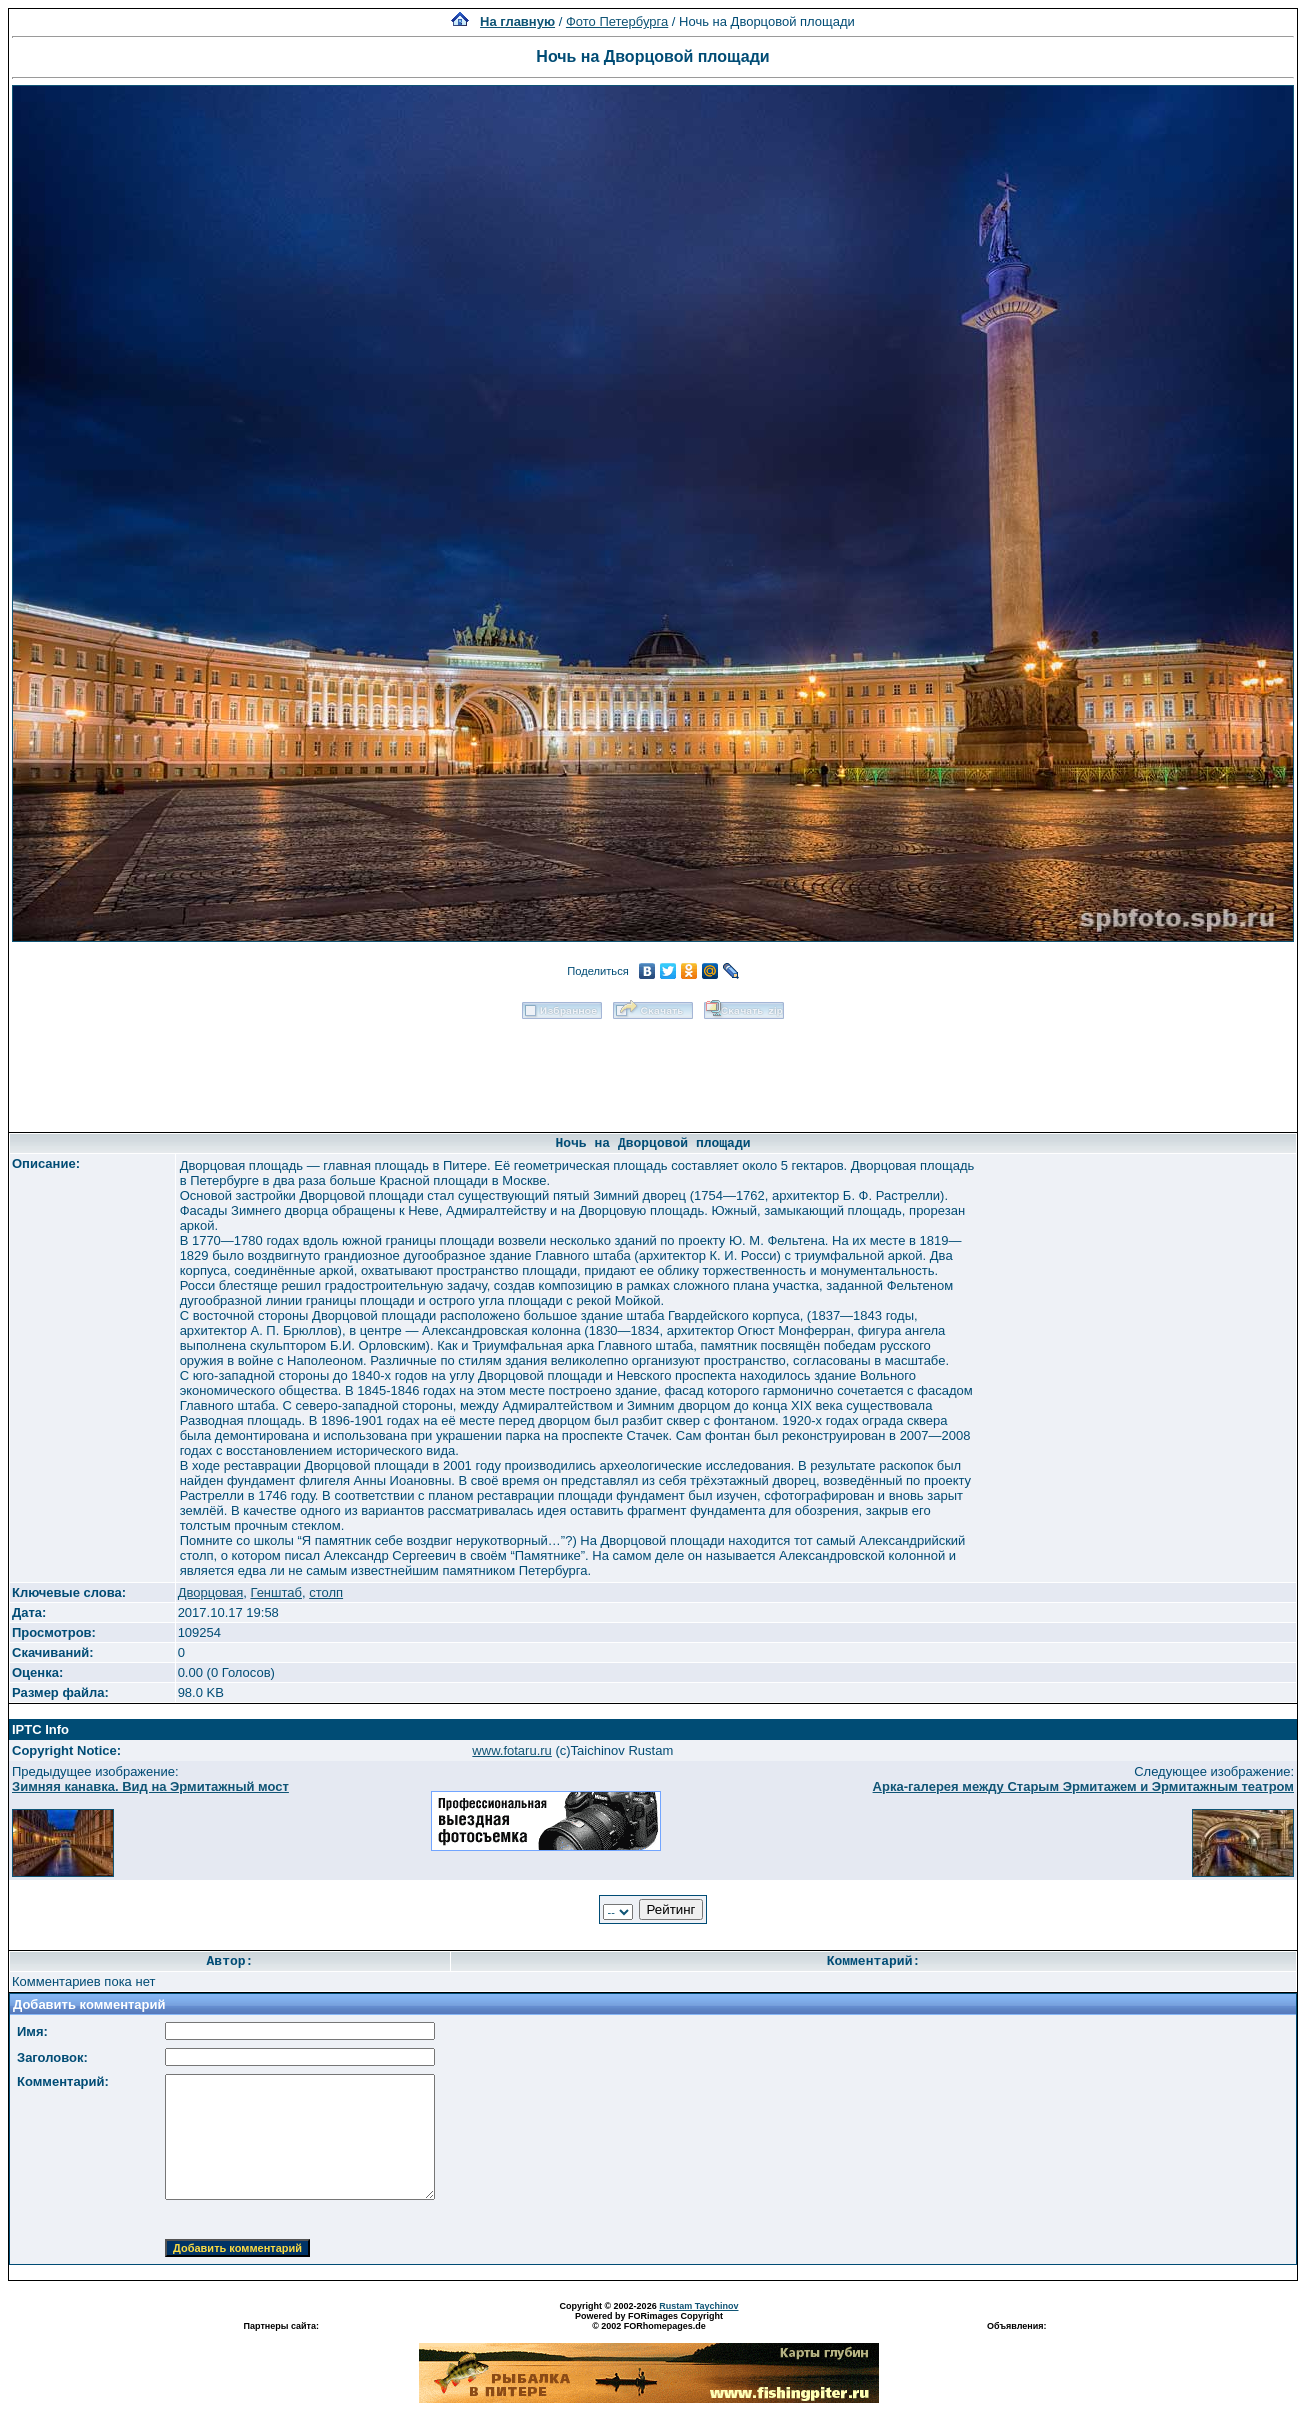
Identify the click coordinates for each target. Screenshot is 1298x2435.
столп (326, 1592)
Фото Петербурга (617, 21)
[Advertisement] (653, 1069)
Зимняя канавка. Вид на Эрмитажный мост (150, 1786)
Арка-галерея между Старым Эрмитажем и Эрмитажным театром (1083, 1786)
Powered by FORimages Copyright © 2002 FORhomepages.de (649, 2321)
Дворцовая (211, 1592)
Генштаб (276, 1592)
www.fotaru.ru (511, 1750)
